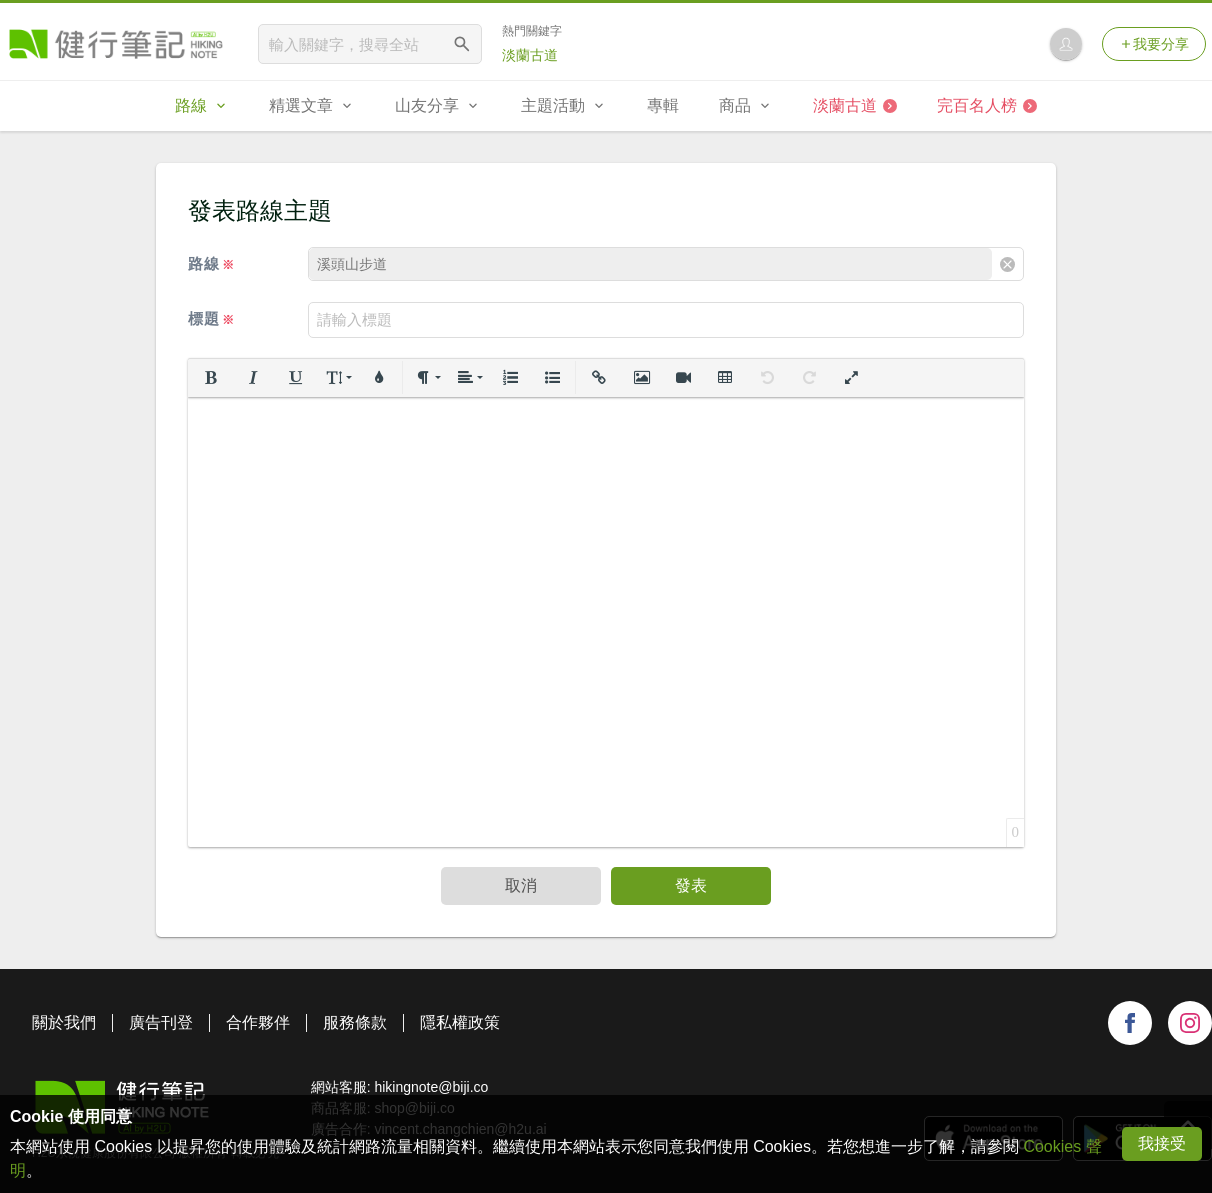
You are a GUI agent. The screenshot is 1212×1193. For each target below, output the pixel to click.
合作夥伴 (258, 1022)
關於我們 (64, 1022)
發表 (691, 885)
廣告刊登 (161, 1022)
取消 (521, 885)
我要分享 (1154, 44)
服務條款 (355, 1022)
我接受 (1162, 1143)
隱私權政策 (460, 1022)
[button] (211, 378)
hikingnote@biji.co (431, 1087)
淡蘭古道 (530, 55)
